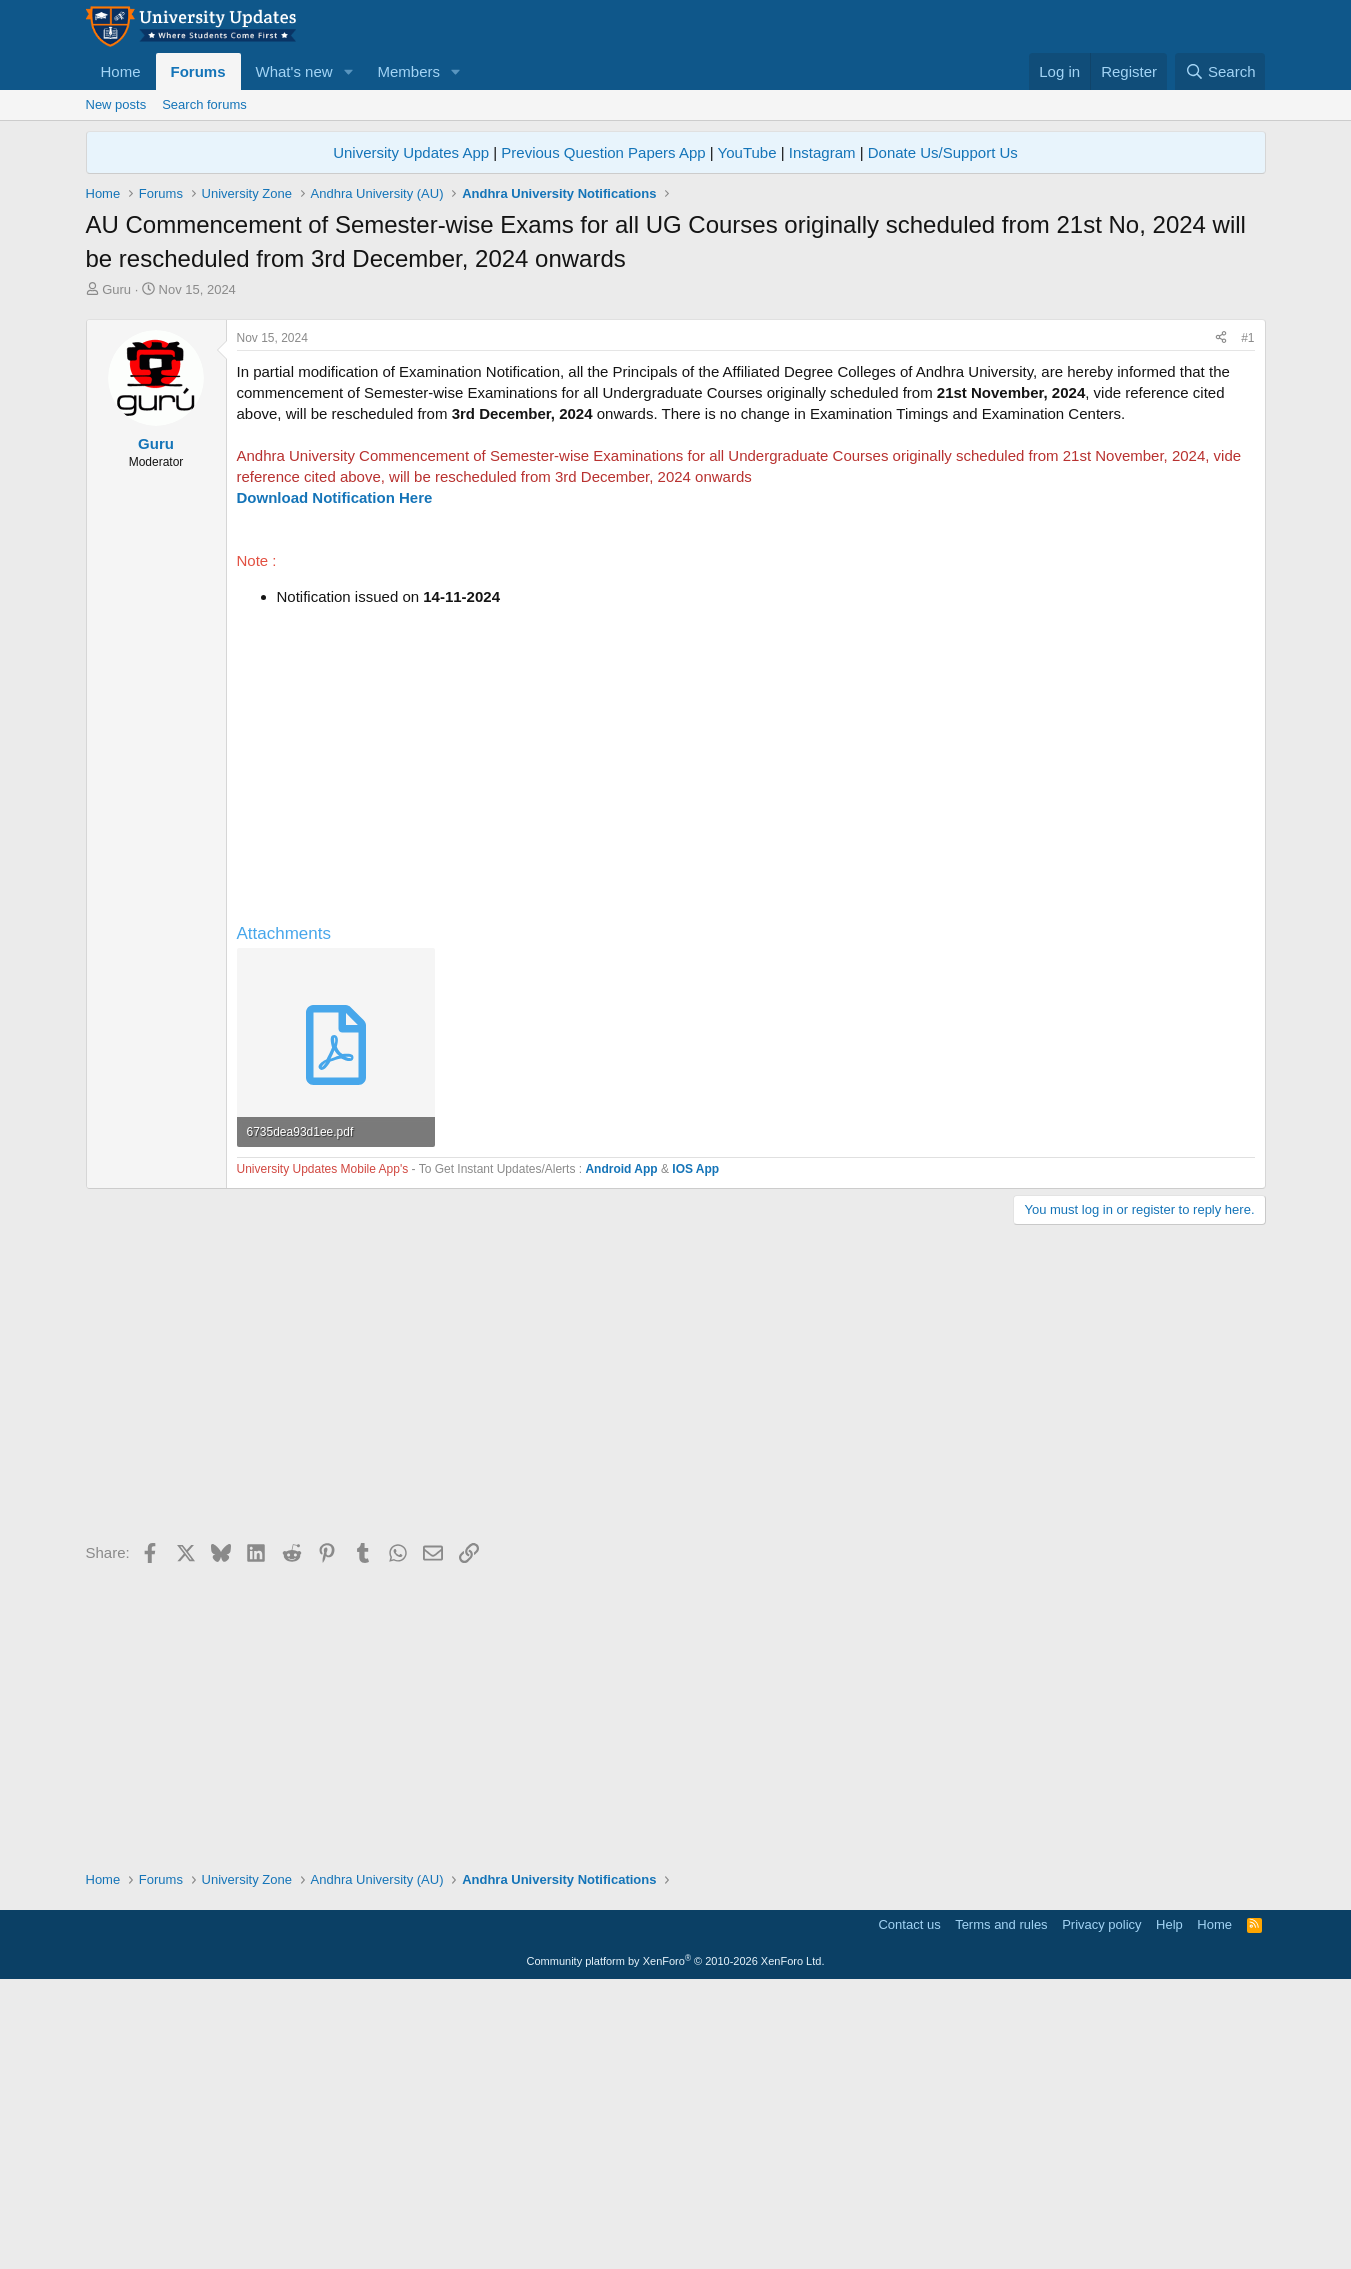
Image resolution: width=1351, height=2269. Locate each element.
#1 (1247, 618)
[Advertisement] (676, 449)
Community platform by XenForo (676, 2241)
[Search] (1220, 71)
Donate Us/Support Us (943, 152)
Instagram (822, 152)
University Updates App (411, 152)
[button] (348, 71)
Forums (198, 71)
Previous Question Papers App (603, 152)
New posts (116, 104)
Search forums (204, 104)
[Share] (1221, 618)
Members (408, 71)
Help (1169, 2204)
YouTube (747, 152)
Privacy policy (1101, 2204)
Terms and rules (1001, 2204)
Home (121, 71)
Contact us (909, 2204)
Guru (116, 289)
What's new (294, 71)
